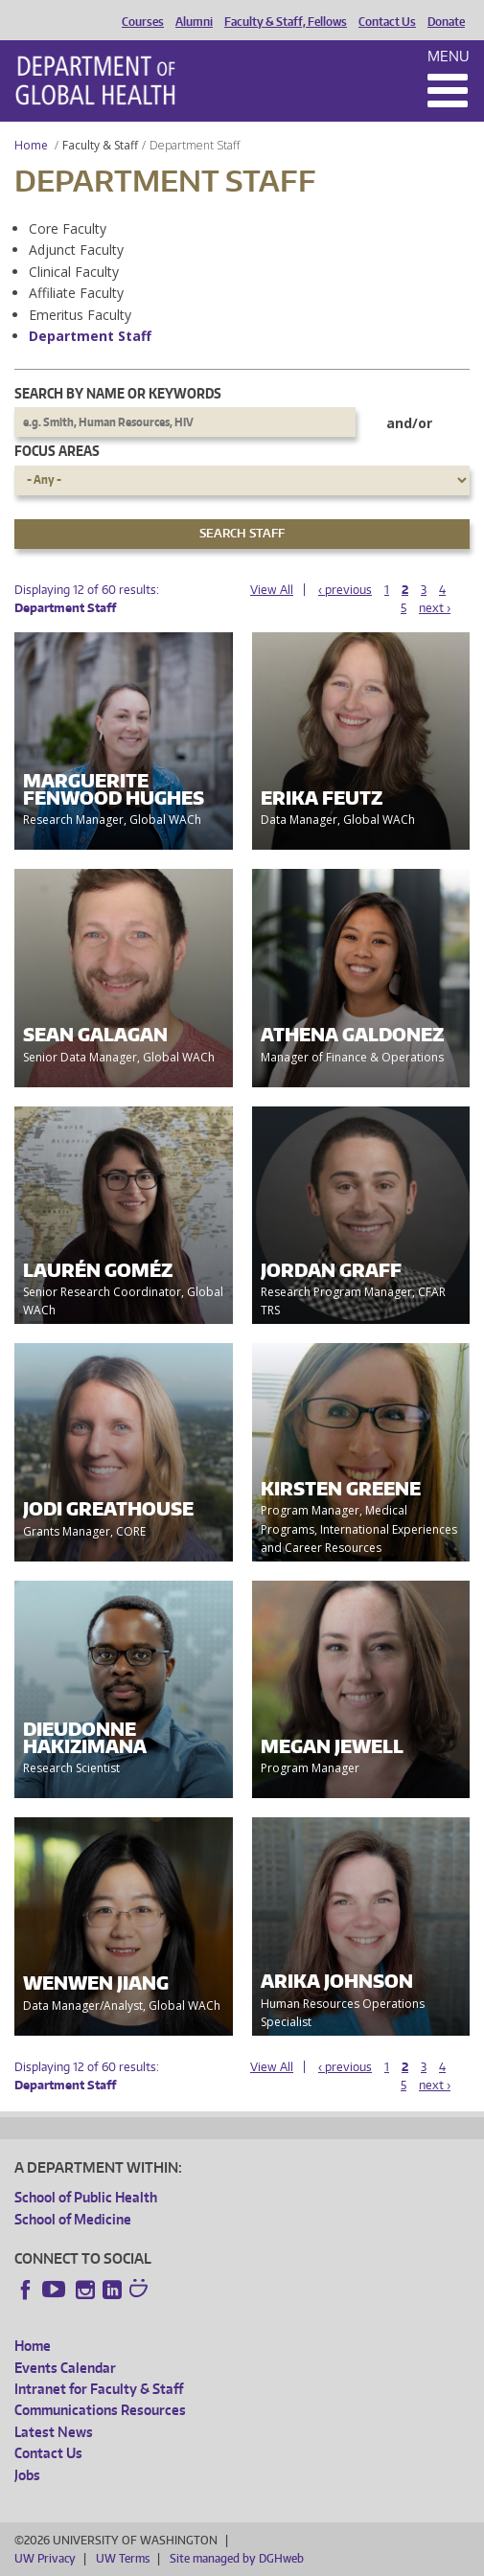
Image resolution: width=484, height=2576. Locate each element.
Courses (143, 22)
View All (271, 589)
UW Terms (123, 2558)
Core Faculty (67, 228)
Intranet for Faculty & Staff (98, 2389)
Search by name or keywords (117, 393)
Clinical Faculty (74, 271)
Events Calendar (65, 2367)
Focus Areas (57, 451)
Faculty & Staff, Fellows (285, 22)
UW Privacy (45, 2558)
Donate (446, 22)
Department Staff (90, 336)
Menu (448, 56)
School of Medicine (72, 2219)
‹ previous (345, 589)
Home (31, 145)
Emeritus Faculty (80, 315)
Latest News (53, 2432)
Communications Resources (100, 2410)
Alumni (194, 22)
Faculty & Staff (100, 145)
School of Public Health (85, 2197)
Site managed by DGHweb (237, 2558)
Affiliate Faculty (76, 293)
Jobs (27, 2475)
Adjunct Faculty (76, 249)
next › (434, 608)
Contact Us (387, 22)
